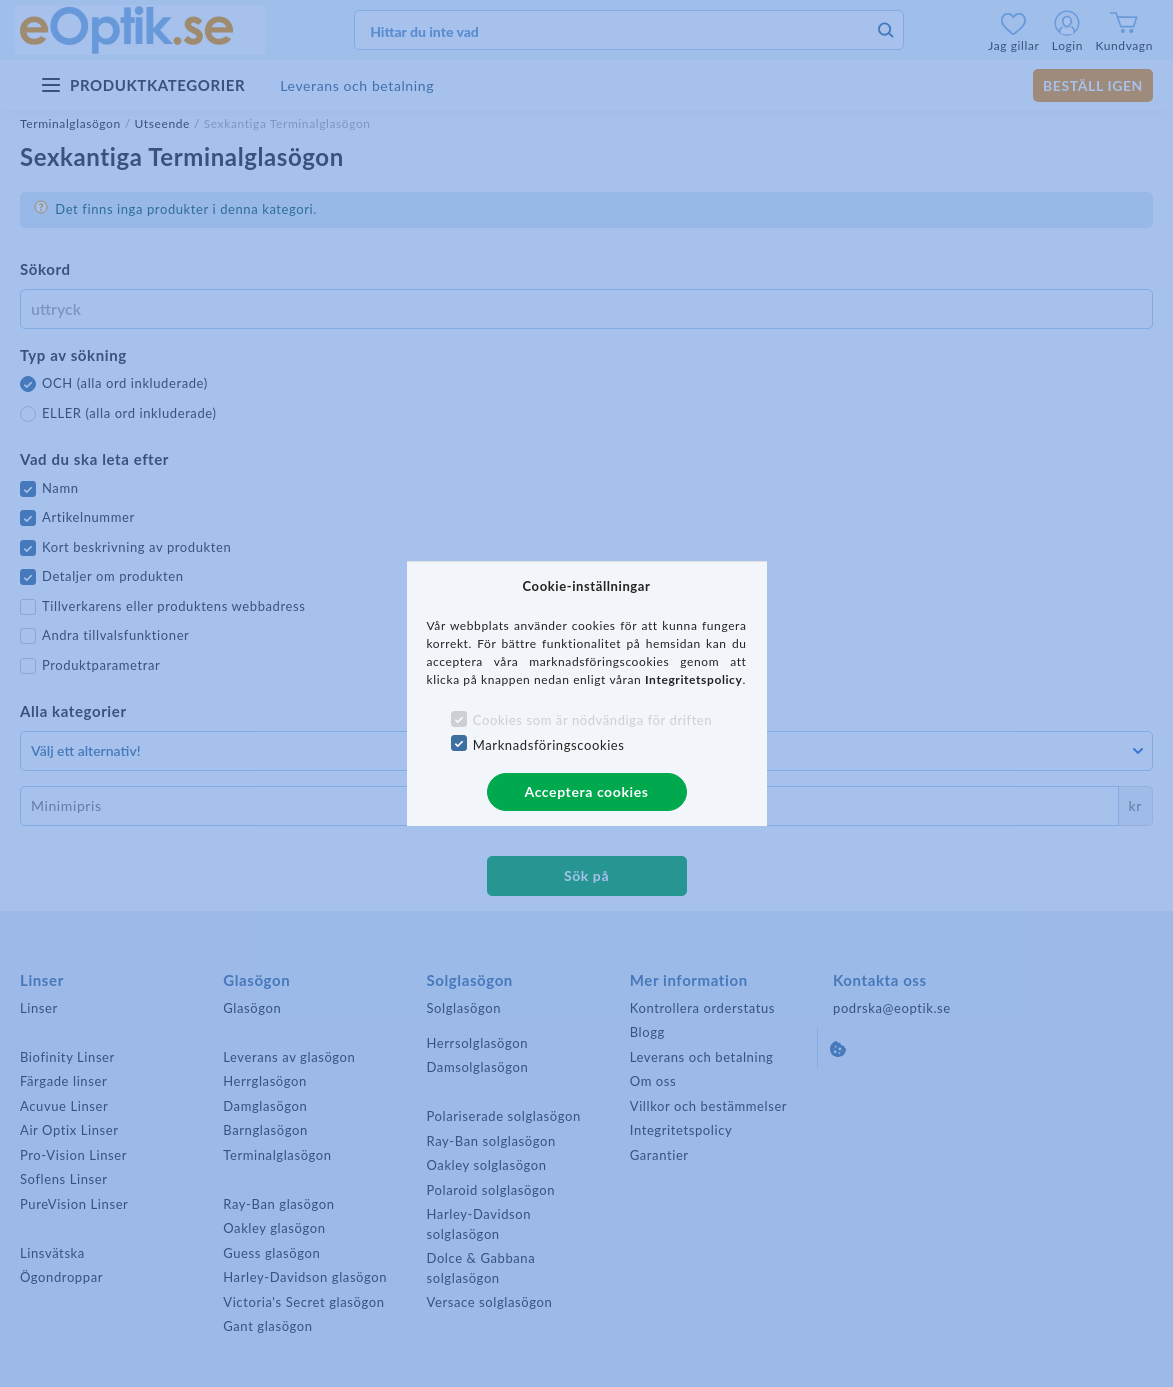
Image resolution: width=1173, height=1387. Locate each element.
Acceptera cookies (587, 791)
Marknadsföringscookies (549, 745)
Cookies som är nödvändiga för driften (592, 720)
